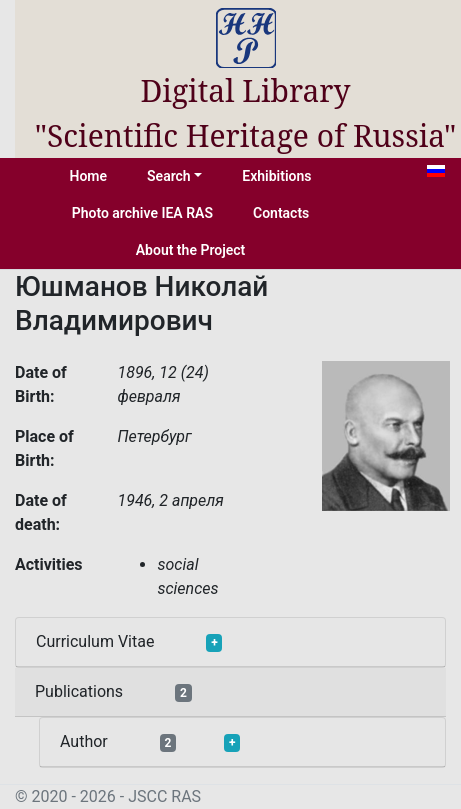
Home (89, 176)
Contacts (281, 213)
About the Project (191, 250)
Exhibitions (276, 176)
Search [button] (169, 176)
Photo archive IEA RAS (142, 213)
